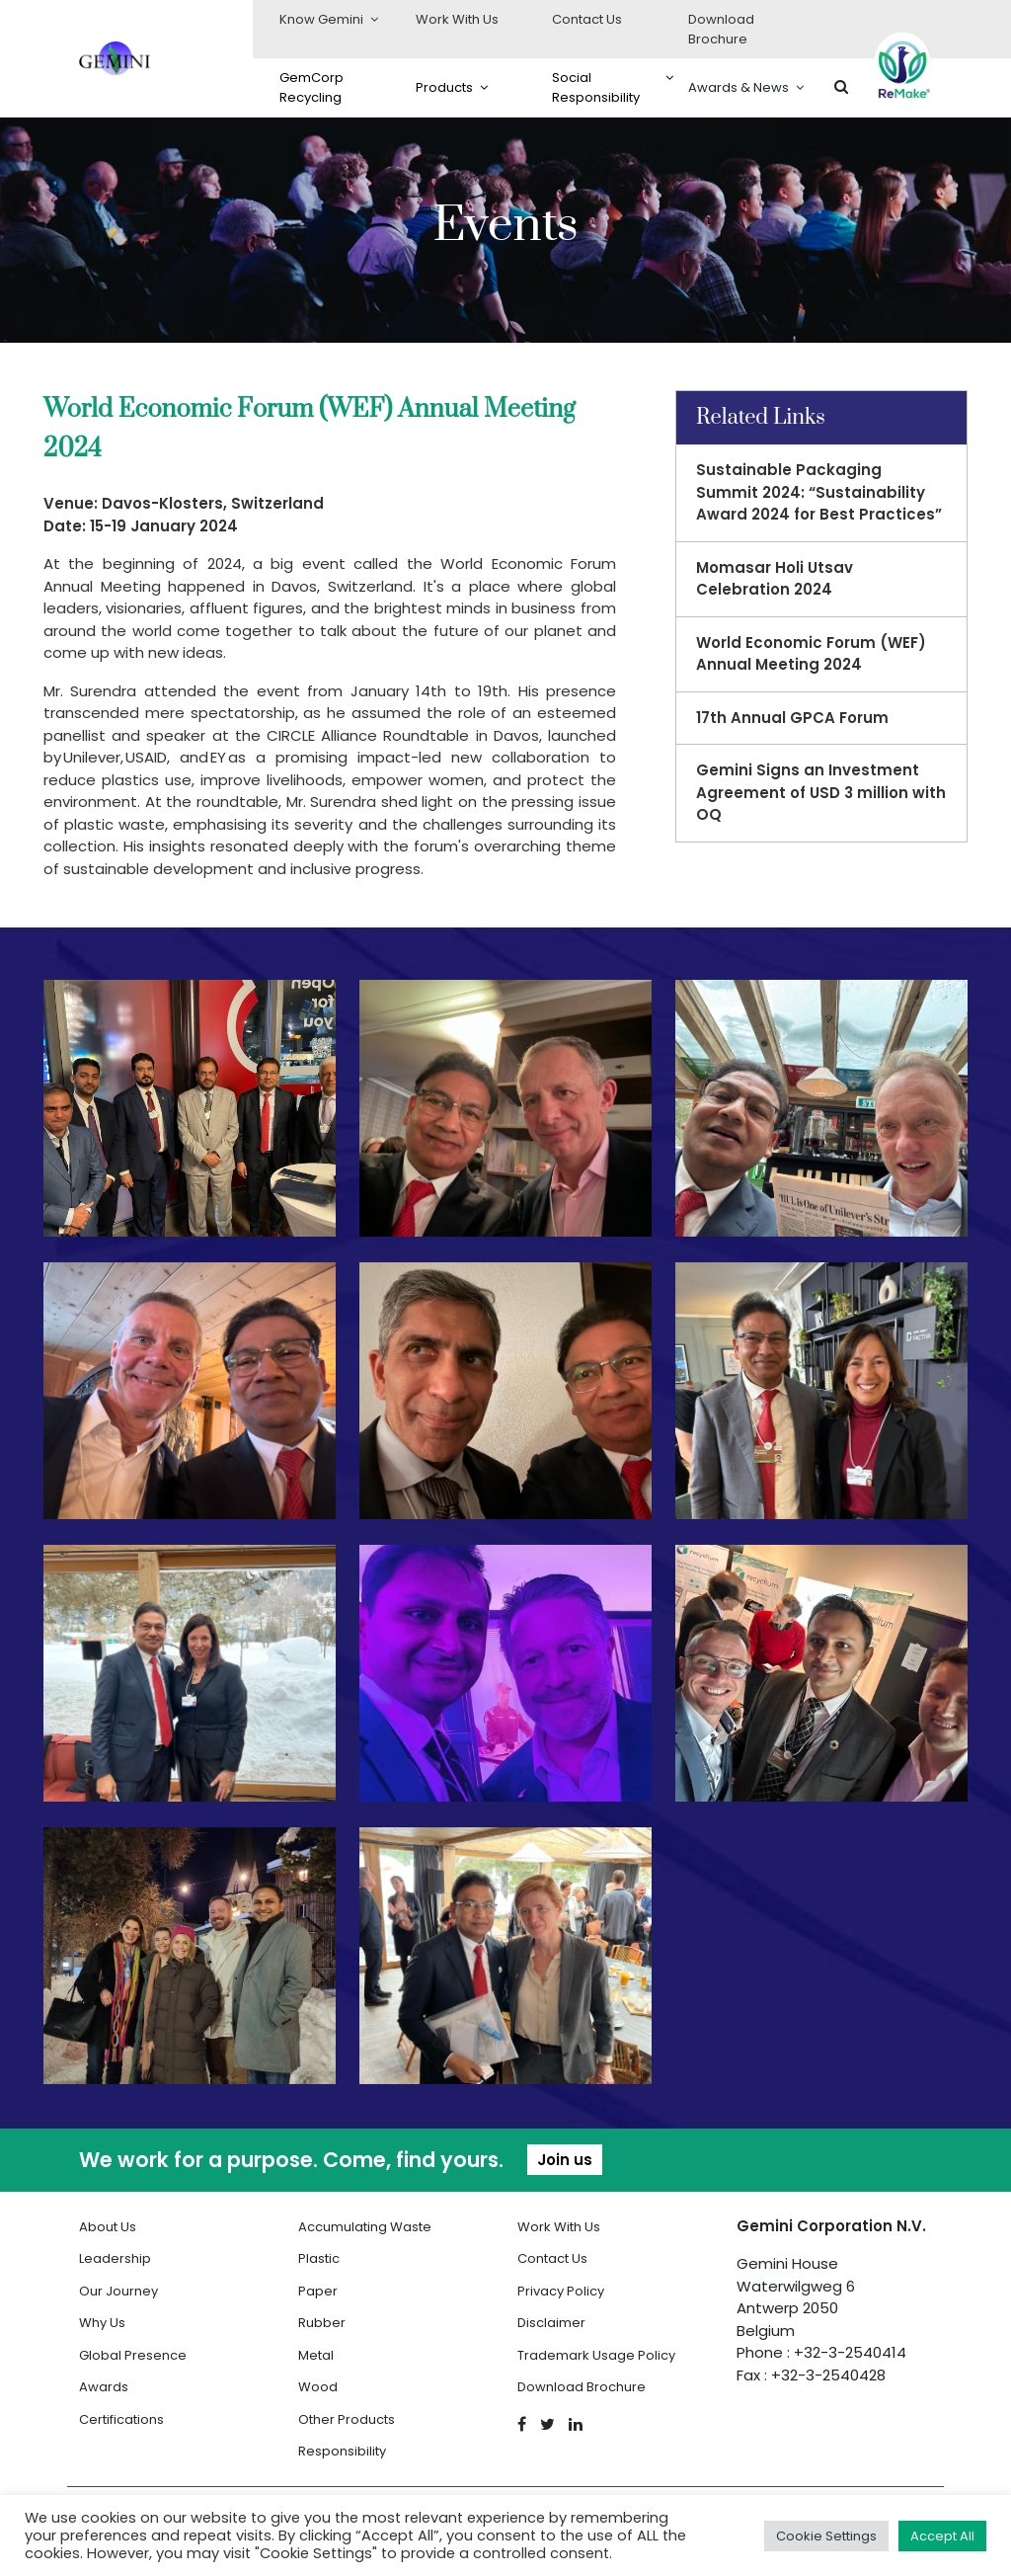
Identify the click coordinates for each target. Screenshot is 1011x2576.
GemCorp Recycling (311, 87)
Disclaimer (551, 2322)
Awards (103, 2386)
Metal (316, 2355)
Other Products (346, 2419)
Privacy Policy (560, 2291)
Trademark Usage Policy (596, 2355)
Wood (318, 2386)
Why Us (102, 2322)
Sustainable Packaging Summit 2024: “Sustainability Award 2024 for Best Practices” (819, 491)
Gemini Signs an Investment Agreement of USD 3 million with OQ (821, 792)
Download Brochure (721, 29)
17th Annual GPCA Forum (792, 717)
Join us (564, 2159)
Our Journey (118, 2291)
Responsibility (342, 2451)
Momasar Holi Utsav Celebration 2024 (774, 579)
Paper (318, 2291)
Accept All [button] (942, 2536)
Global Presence (133, 2355)
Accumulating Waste (364, 2226)
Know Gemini (321, 19)
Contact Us (587, 19)
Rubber (322, 2322)
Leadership (115, 2258)
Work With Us (457, 19)
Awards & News (738, 87)
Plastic (319, 2258)
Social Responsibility (596, 87)
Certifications (121, 2419)
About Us (107, 2226)
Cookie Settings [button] (826, 2536)
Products (444, 87)
